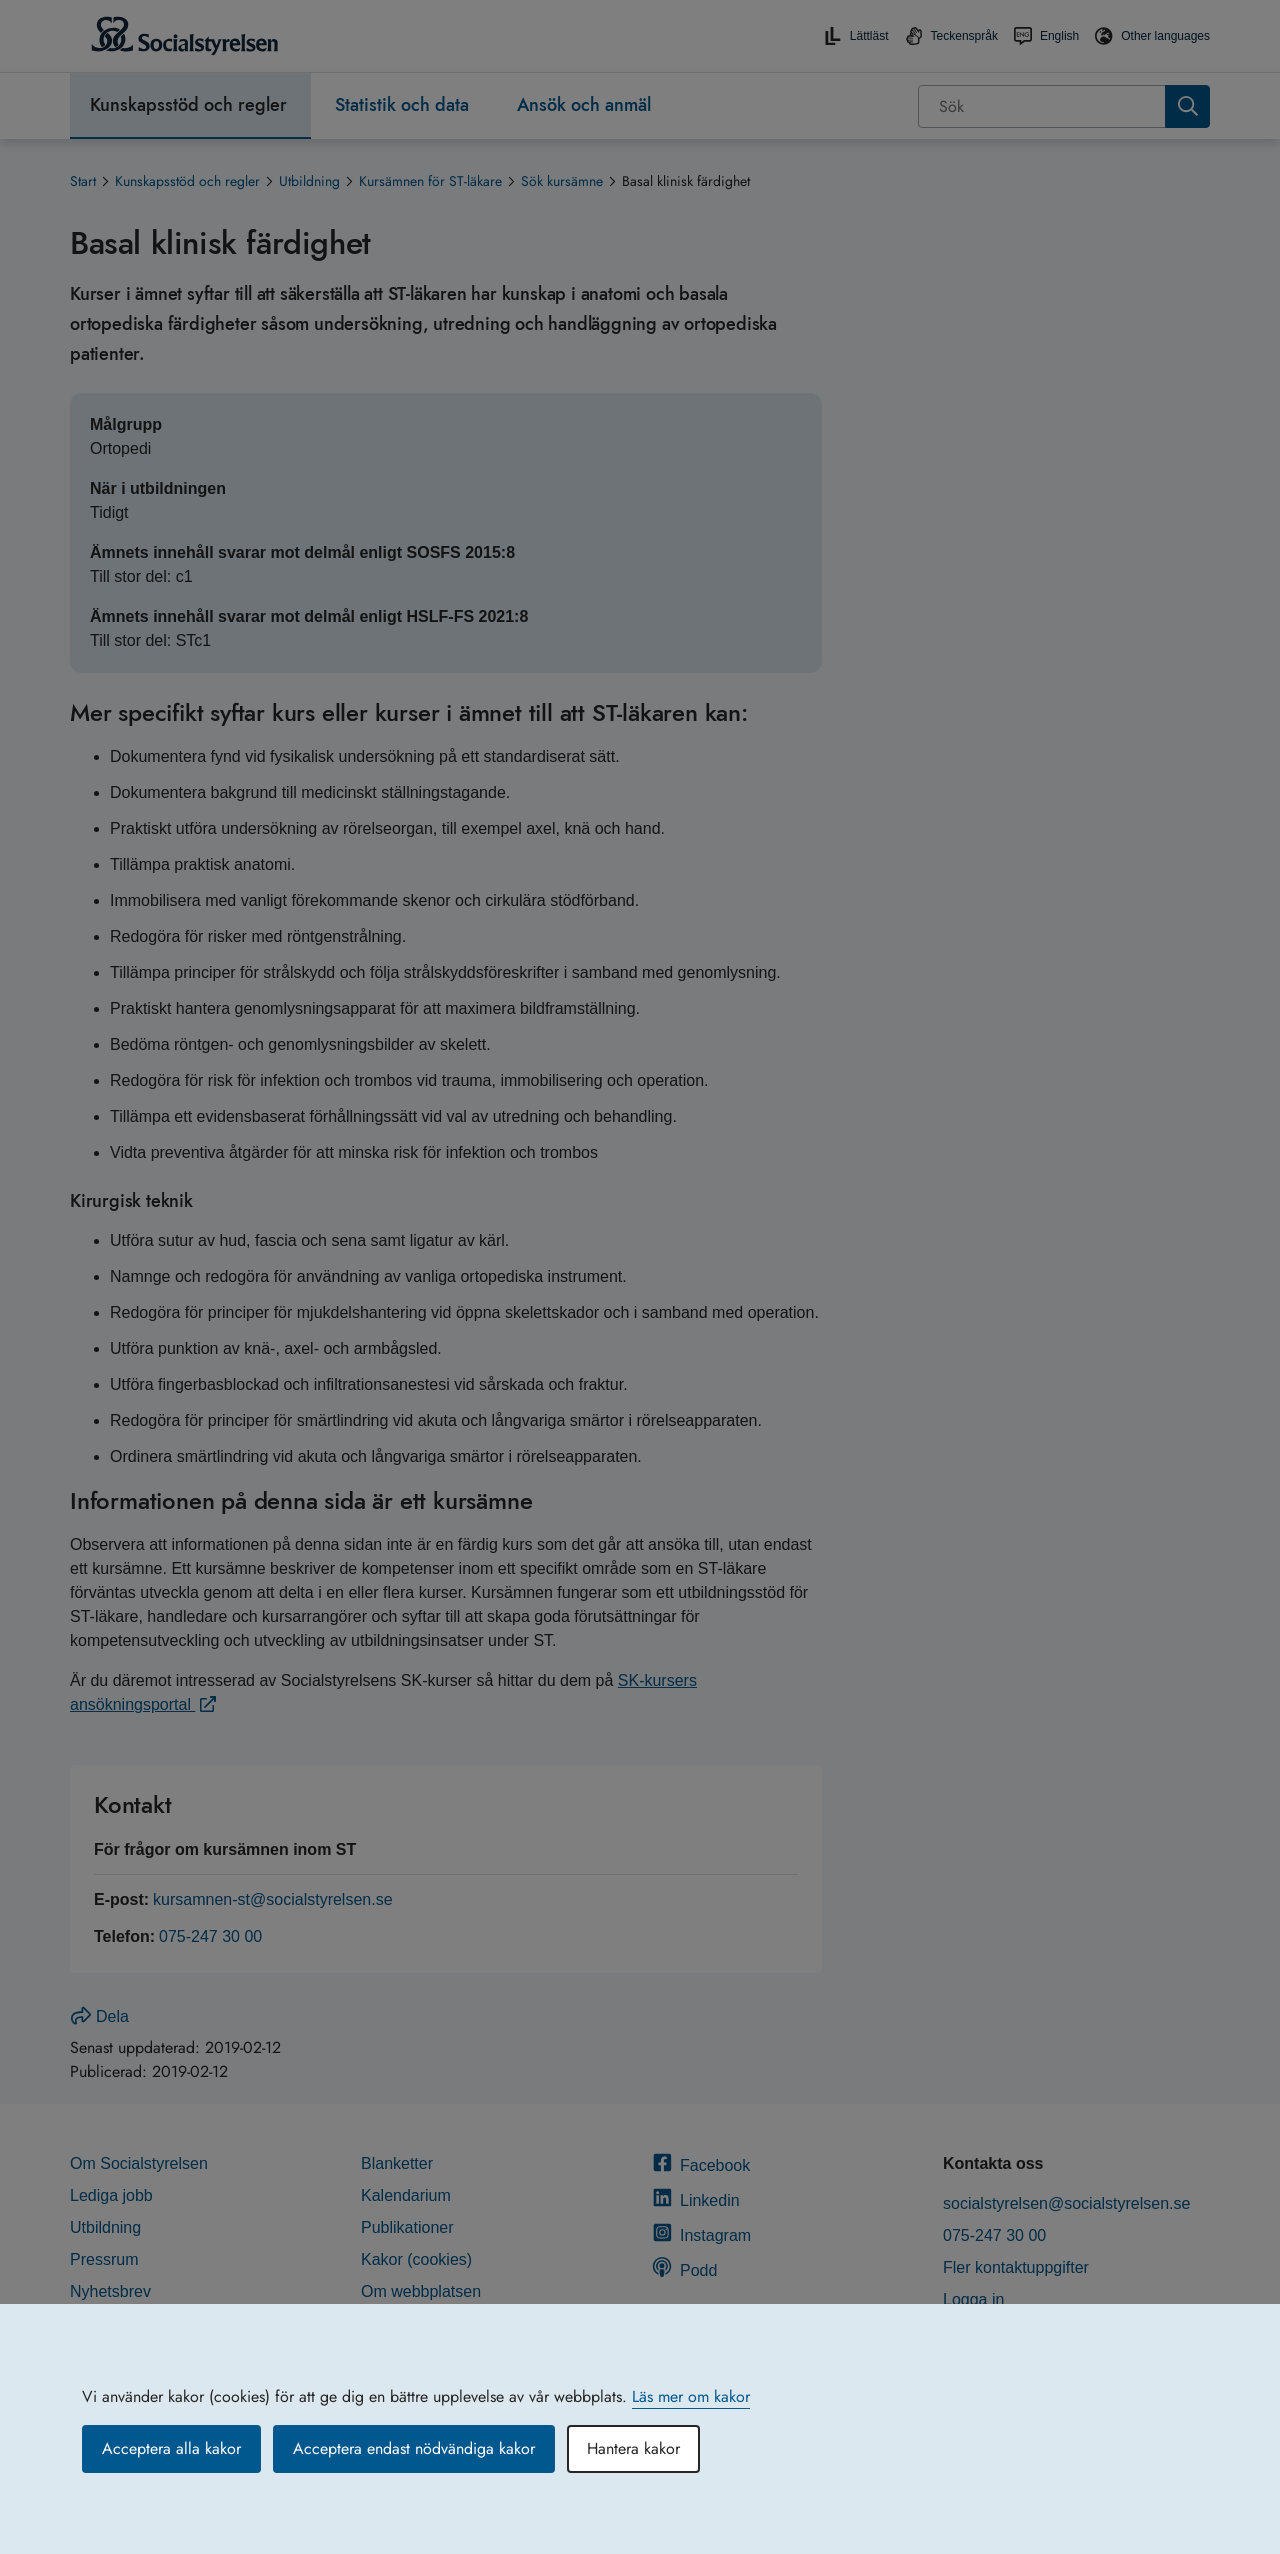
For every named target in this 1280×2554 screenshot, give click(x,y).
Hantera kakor (633, 2448)
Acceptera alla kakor (171, 2448)
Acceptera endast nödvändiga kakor (414, 2448)
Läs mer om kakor (691, 2396)
